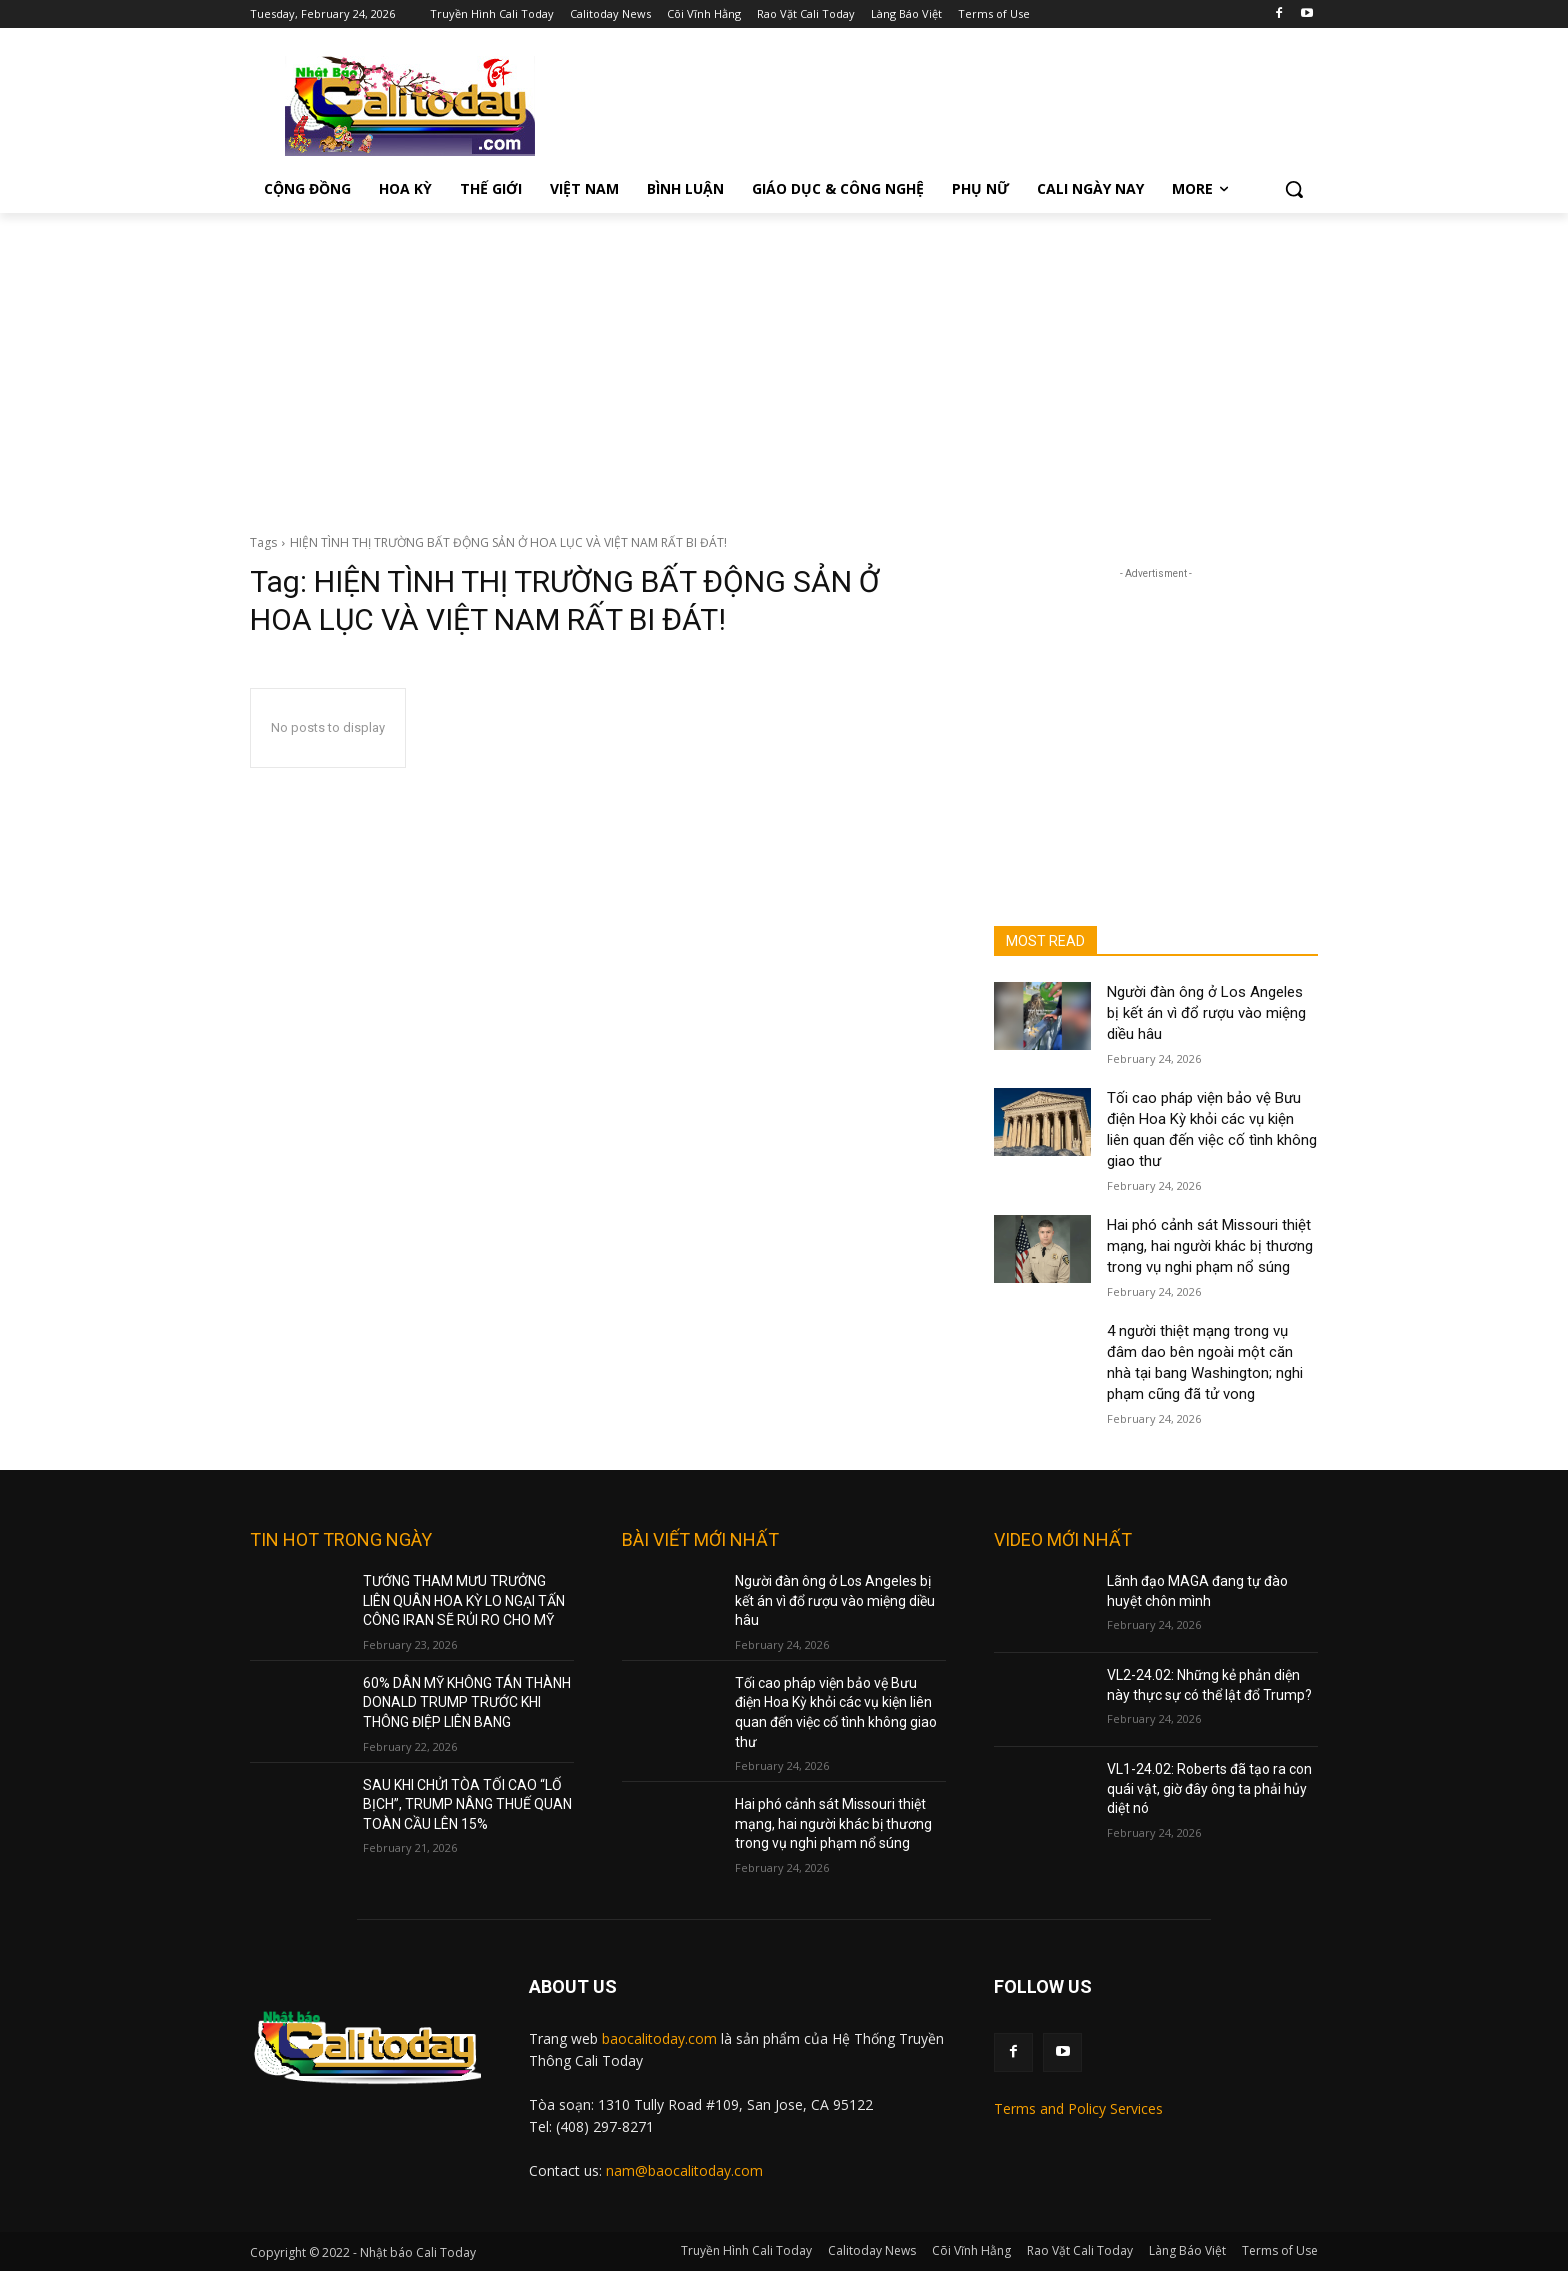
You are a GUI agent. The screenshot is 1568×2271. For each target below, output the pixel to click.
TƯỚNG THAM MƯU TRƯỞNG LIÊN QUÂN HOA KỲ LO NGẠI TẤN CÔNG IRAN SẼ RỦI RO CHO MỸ (464, 1600)
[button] (1294, 189)
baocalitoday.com (659, 2038)
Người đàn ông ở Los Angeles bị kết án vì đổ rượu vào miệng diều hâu (1206, 1013)
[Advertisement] (784, 363)
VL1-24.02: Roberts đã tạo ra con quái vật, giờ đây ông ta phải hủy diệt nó (1209, 1788)
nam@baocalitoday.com (684, 2170)
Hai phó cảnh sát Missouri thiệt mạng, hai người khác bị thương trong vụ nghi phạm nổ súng (1210, 1246)
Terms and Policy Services (1078, 2108)
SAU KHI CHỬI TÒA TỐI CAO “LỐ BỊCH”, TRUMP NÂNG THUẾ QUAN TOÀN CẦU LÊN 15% (467, 1804)
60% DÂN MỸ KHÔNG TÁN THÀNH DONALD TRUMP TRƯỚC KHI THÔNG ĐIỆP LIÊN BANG (467, 1702)
